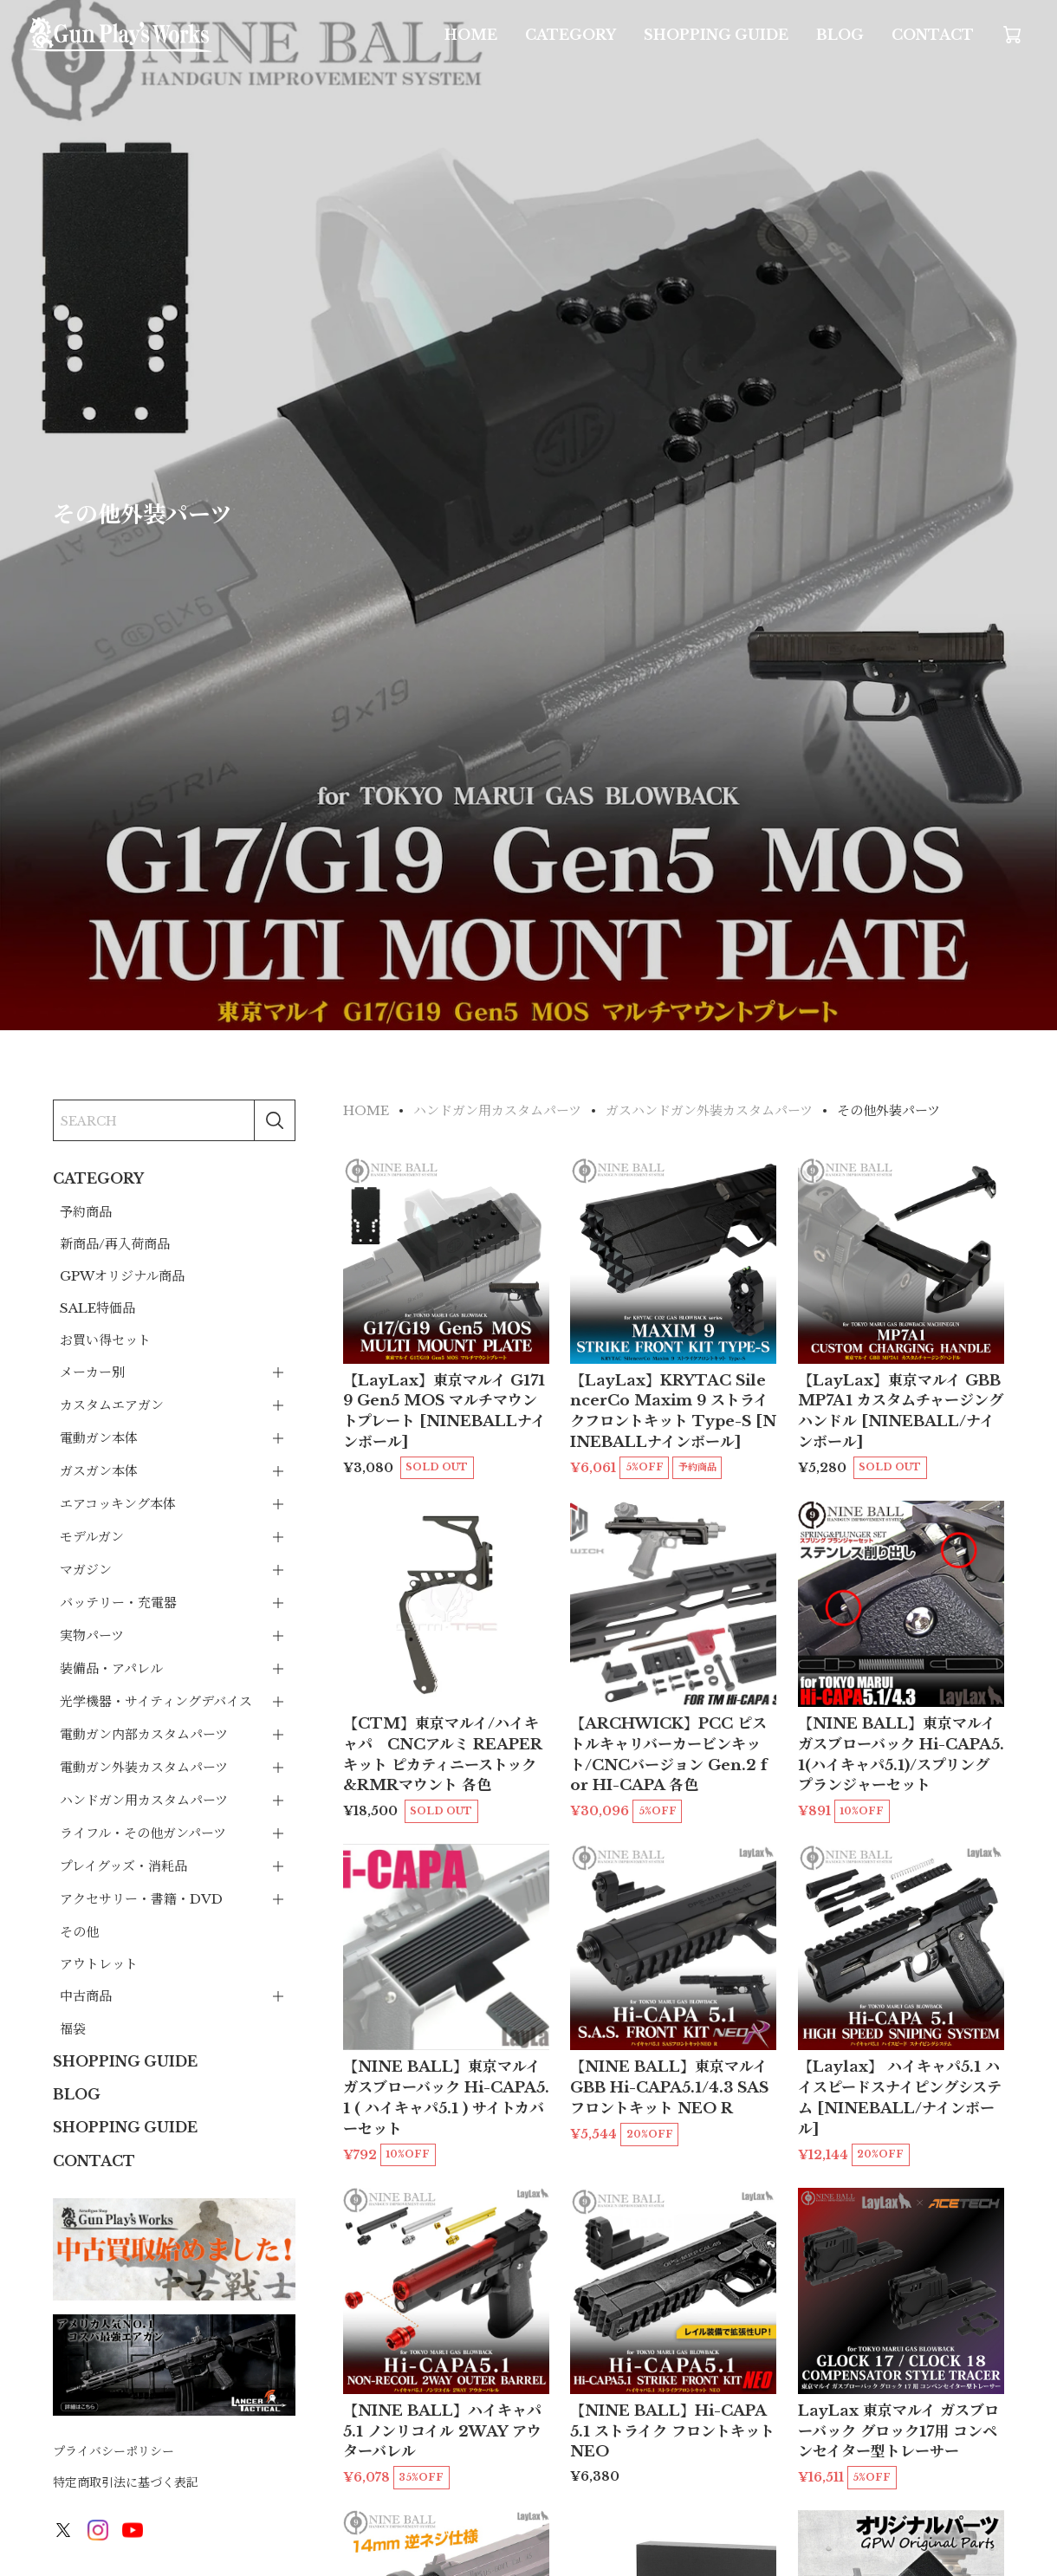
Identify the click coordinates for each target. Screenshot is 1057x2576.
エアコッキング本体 (118, 1504)
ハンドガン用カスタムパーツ (144, 1800)
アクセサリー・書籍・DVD (141, 1899)
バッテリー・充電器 (118, 1602)
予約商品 (86, 1212)
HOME (470, 34)
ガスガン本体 (99, 1471)
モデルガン (92, 1536)
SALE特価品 (97, 1308)
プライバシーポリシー (113, 2451)
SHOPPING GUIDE (716, 34)
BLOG (840, 34)
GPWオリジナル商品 (122, 1276)
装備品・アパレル (111, 1668)
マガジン (86, 1569)
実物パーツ (92, 1635)
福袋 (73, 2029)
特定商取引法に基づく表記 (125, 2482)
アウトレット (99, 1964)
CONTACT (933, 34)
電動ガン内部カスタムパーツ (144, 1734)
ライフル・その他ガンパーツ (143, 1833)
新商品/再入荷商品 (115, 1244)
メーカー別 (92, 1372)
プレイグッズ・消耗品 (123, 1866)
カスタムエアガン (112, 1405)
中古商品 (86, 1996)
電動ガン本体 (99, 1438)
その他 (79, 1932)
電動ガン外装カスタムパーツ (144, 1767)
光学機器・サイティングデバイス (156, 1701)
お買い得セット (105, 1340)
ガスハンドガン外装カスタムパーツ (709, 1110)
